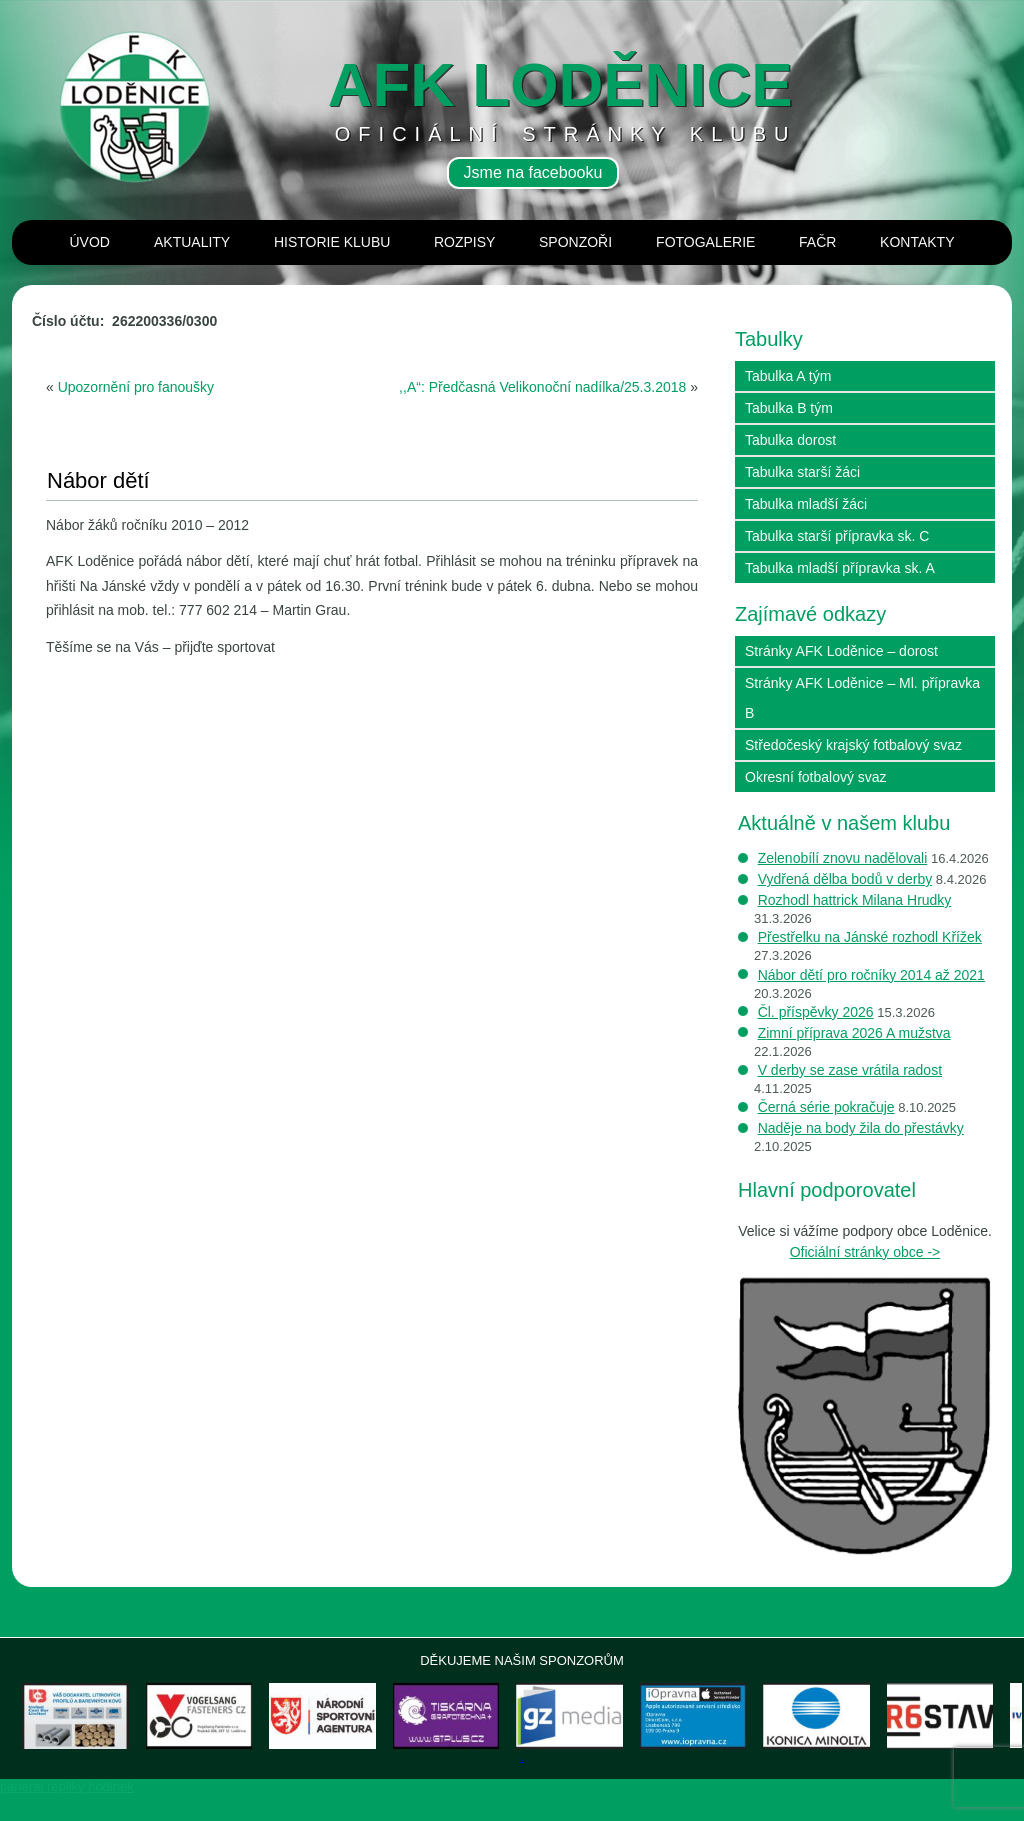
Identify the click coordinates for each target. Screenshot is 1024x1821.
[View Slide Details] (97, 1729)
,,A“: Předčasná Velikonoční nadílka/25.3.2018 (542, 387)
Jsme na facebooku (533, 172)
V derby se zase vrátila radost (850, 1070)
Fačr (817, 242)
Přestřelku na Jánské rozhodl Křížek (870, 937)
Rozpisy (464, 242)
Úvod (90, 242)
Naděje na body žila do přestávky (861, 1128)
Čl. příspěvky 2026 (816, 1012)
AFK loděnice (560, 84)
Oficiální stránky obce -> (865, 1252)
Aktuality (192, 242)
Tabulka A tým (788, 376)
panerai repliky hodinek (67, 1813)
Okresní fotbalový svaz (816, 777)
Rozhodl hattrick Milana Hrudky (855, 900)
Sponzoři (575, 242)
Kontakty (917, 242)
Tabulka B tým (789, 408)
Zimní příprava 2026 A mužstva (854, 1033)
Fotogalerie (705, 242)
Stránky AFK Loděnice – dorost (841, 651)
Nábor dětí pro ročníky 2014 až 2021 (871, 975)
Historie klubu (332, 242)
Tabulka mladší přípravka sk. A (840, 568)
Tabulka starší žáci (802, 472)
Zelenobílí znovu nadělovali (843, 858)
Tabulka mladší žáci (806, 504)
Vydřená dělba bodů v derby (845, 879)
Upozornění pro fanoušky (136, 387)
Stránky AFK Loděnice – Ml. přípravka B (862, 698)
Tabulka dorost (790, 440)
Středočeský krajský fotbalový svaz (853, 745)
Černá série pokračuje (826, 1107)
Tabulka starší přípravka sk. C (837, 536)
